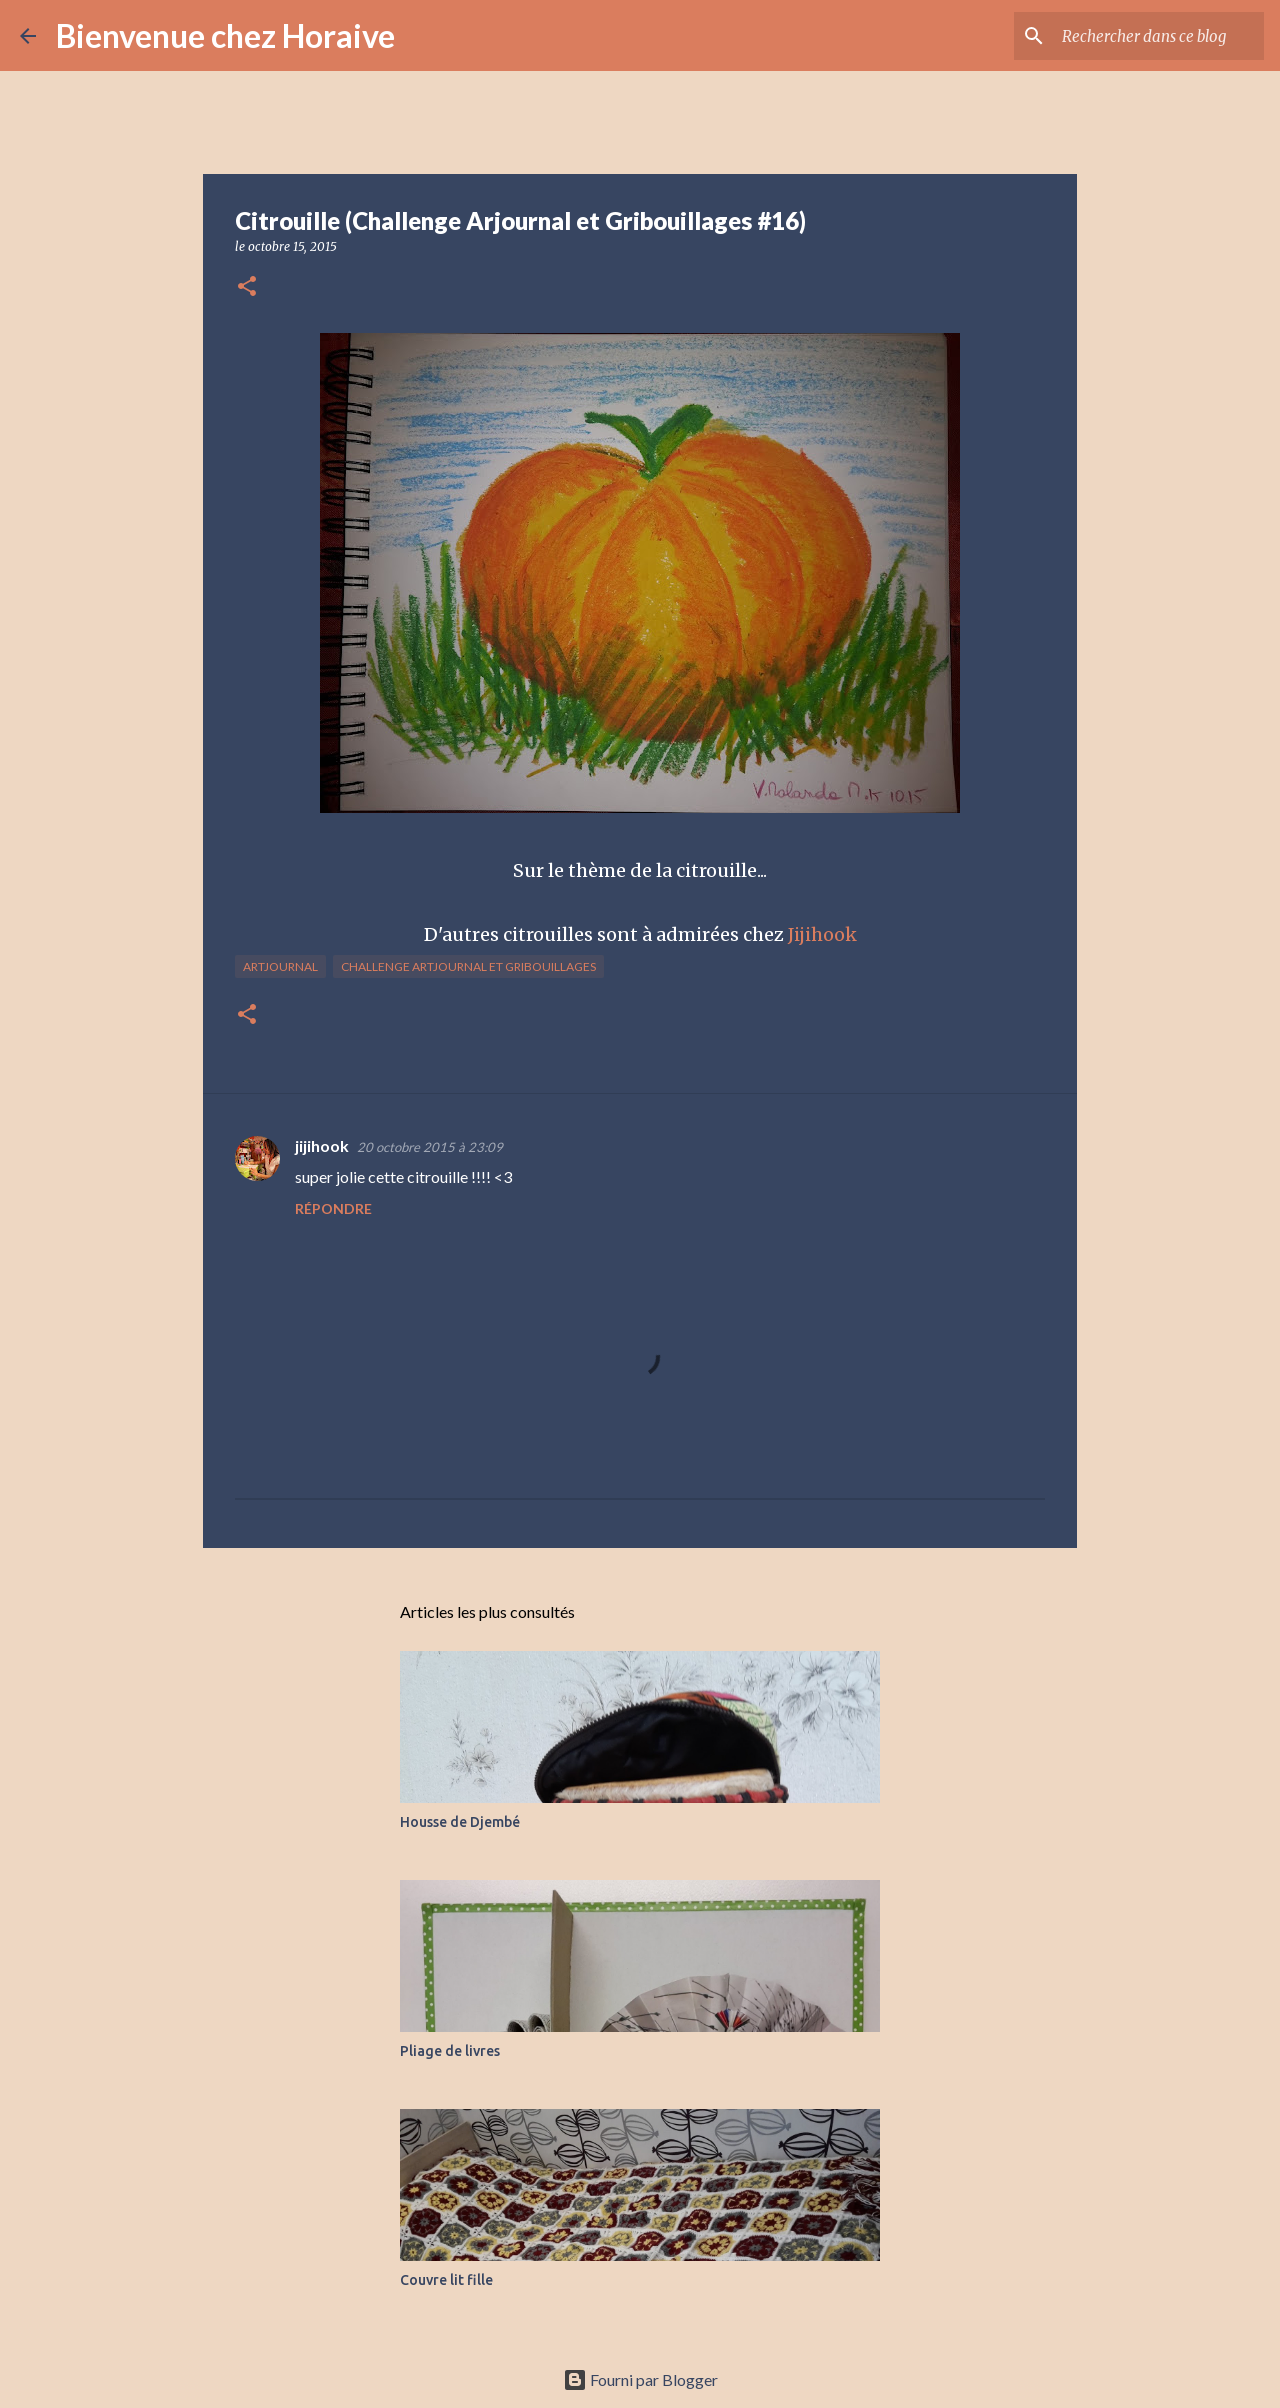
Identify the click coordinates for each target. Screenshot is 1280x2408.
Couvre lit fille (446, 2280)
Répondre (333, 1208)
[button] (247, 287)
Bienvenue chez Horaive (225, 35)
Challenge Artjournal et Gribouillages (468, 966)
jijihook (322, 1145)
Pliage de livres (450, 2051)
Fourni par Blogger (640, 2379)
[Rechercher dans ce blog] (1159, 36)
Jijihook (822, 934)
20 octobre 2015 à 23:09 (430, 1147)
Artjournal (280, 966)
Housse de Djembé (460, 1822)
